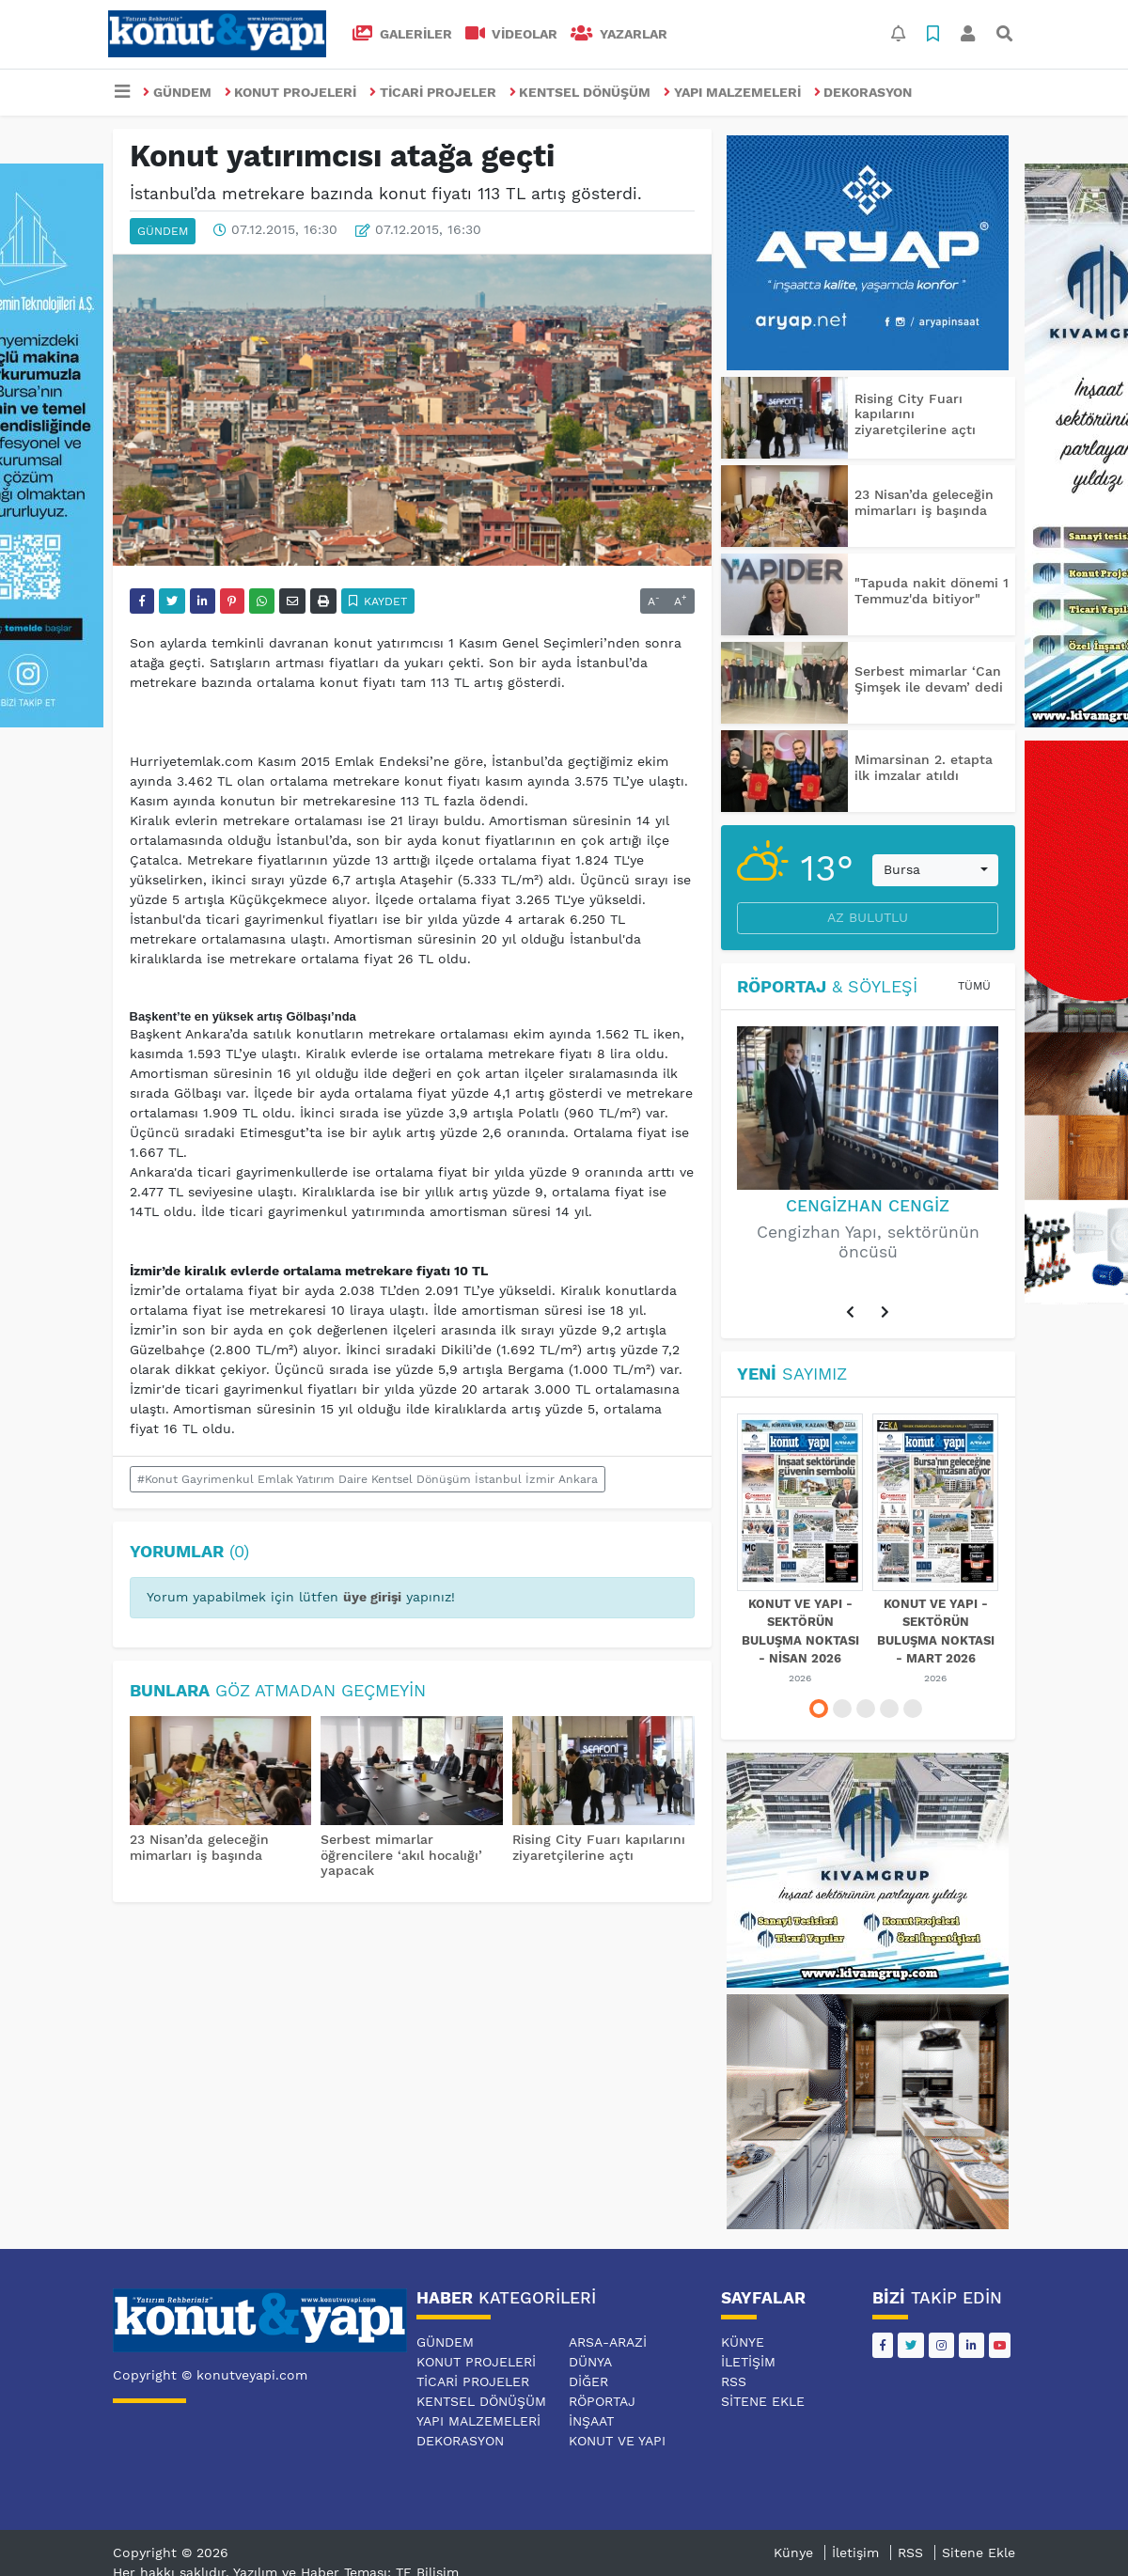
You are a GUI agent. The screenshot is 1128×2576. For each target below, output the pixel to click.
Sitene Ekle (763, 2401)
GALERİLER (402, 33)
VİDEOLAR (511, 33)
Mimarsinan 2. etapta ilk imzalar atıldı (923, 767)
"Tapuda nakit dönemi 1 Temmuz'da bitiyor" (931, 590)
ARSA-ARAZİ (608, 2342)
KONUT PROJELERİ (291, 92)
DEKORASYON (863, 92)
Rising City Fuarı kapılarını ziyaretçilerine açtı (598, 1847)
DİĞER (588, 2381)
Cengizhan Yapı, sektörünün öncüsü (868, 1242)
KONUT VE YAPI (617, 2440)
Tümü (974, 985)
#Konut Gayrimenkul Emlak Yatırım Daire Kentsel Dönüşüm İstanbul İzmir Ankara (367, 1479)
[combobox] (935, 870)
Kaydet (378, 601)
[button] (851, 1313)
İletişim (748, 2361)
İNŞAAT (591, 2420)
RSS (733, 2381)
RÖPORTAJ (602, 2401)
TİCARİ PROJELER (432, 92)
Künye (742, 2342)
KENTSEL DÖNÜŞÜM (580, 92)
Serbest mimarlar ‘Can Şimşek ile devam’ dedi (928, 679)
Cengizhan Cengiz (867, 1205)
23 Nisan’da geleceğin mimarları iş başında (199, 1847)
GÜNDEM (177, 92)
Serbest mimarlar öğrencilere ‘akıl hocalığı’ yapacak (401, 1855)
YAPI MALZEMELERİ (732, 92)
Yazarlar (619, 33)
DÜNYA (590, 2361)
